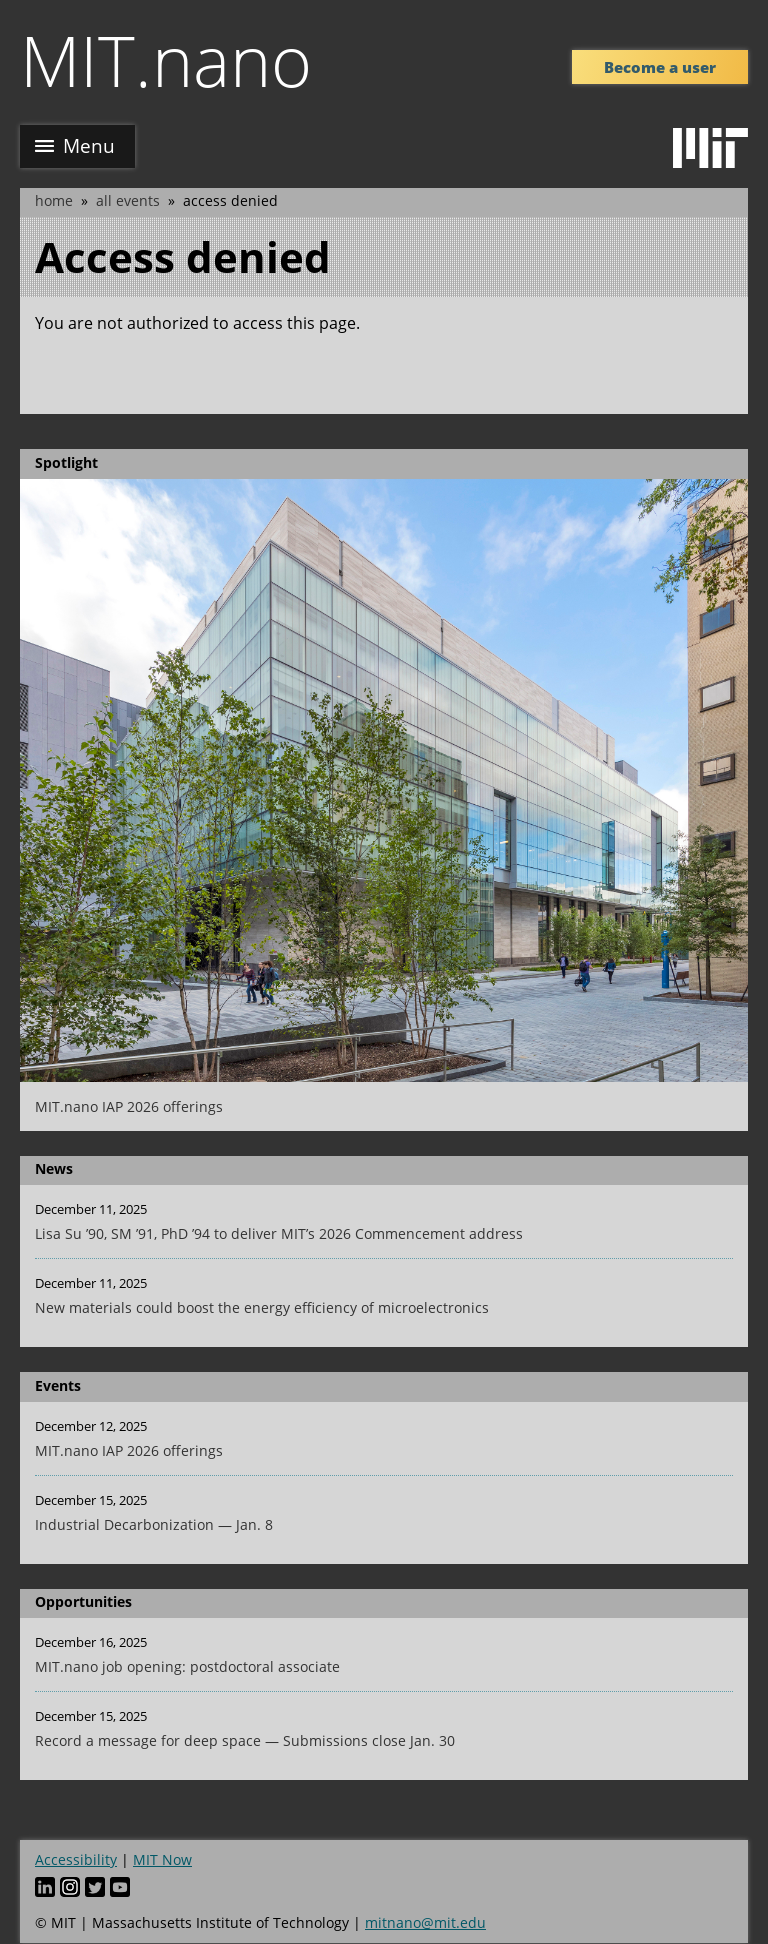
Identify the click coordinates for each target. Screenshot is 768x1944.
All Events (128, 200)
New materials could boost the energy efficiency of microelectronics (262, 1307)
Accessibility (76, 1859)
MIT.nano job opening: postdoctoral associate (187, 1666)
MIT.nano (166, 60)
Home (54, 200)
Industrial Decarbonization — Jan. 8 (154, 1524)
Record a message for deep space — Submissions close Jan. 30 (245, 1740)
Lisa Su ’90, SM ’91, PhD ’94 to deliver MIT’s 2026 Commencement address (279, 1233)
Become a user (660, 67)
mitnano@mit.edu (425, 1922)
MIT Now (162, 1859)
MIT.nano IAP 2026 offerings (129, 1106)
